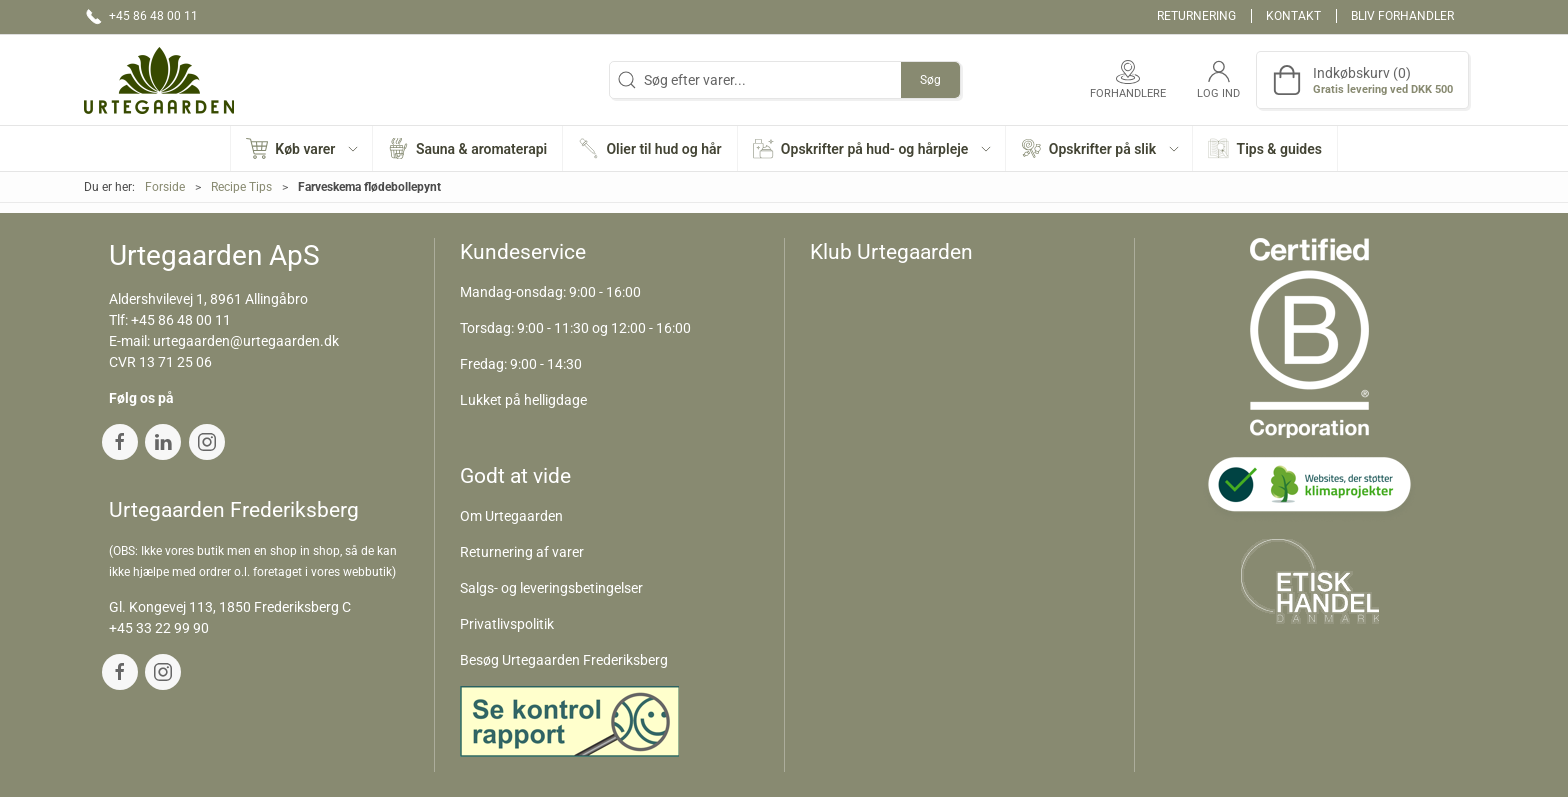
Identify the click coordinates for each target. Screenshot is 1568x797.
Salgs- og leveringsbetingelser (551, 588)
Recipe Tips (241, 187)
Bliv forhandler (1402, 16)
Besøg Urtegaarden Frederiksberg (564, 660)
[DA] (159, 80)
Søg (930, 80)
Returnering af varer (522, 552)
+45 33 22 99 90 (159, 628)
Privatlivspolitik (507, 624)
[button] (302, 148)
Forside (165, 187)
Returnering (1196, 16)
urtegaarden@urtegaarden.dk (246, 341)
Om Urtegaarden (511, 516)
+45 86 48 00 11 (181, 320)
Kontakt (1293, 16)
